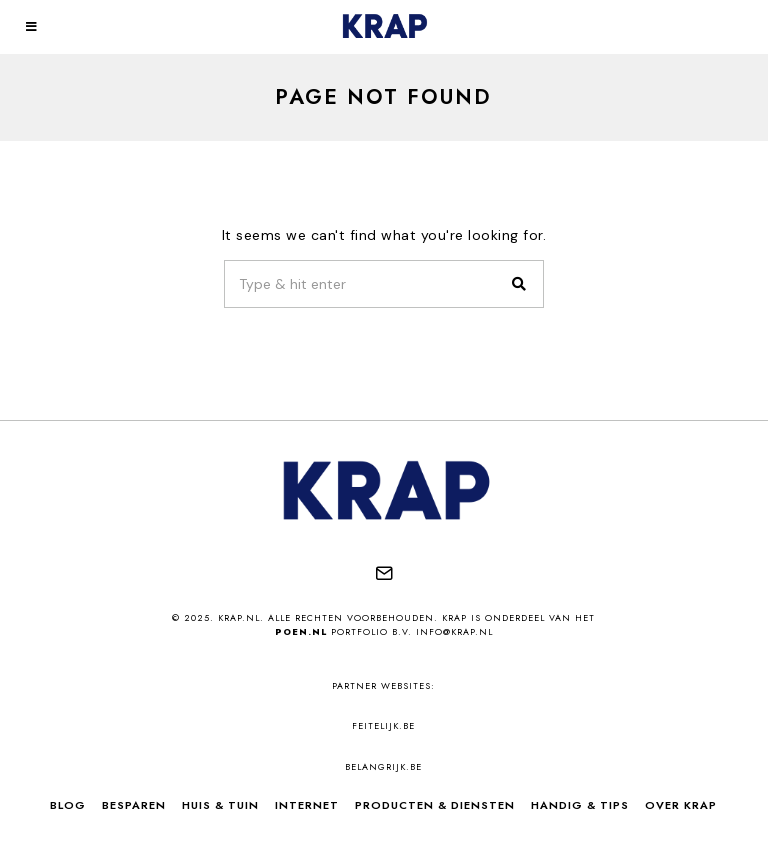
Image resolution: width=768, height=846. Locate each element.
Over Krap (681, 805)
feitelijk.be (383, 725)
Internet (307, 805)
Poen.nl (301, 631)
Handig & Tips (580, 805)
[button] (520, 284)
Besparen (134, 805)
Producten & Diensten (435, 805)
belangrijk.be (383, 766)
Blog (68, 805)
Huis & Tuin (220, 805)
